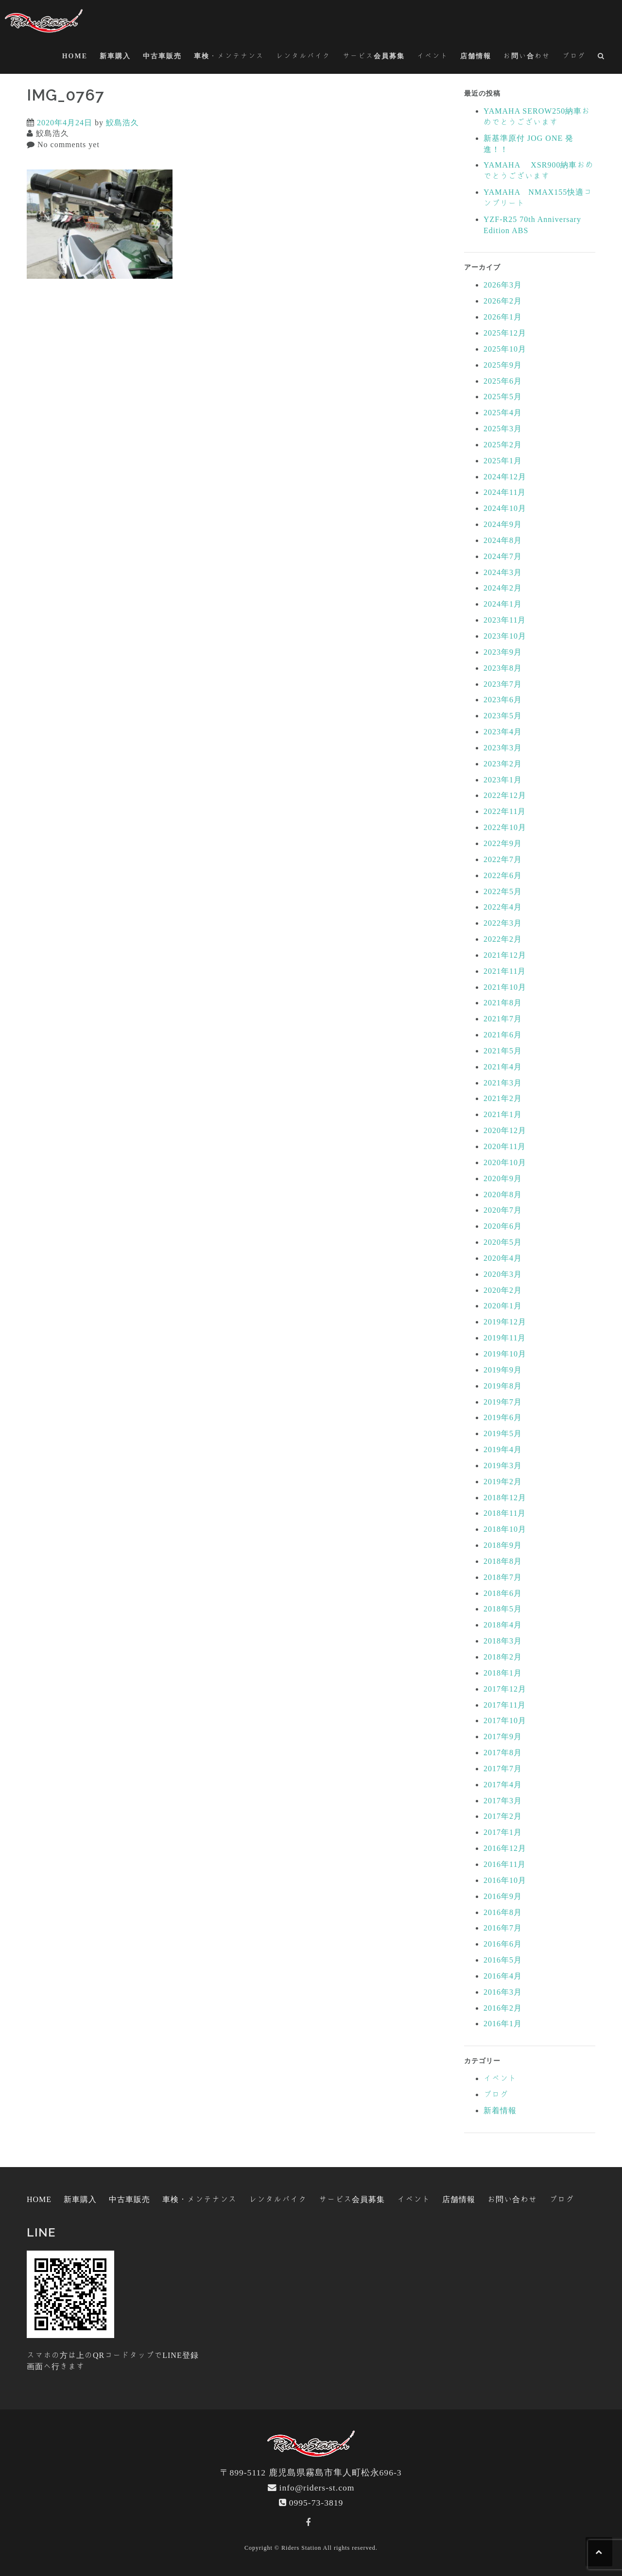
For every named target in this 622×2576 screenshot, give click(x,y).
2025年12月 (505, 333)
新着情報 (500, 2110)
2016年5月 (503, 1960)
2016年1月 (503, 2023)
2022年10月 (505, 827)
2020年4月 (503, 1258)
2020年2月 (503, 1290)
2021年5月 (503, 1050)
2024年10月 (505, 508)
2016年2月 (503, 2008)
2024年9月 (503, 524)
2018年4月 (503, 1624)
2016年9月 (503, 1896)
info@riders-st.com (317, 2487)
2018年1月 (503, 1673)
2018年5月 (503, 1608)
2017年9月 (503, 1736)
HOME (74, 55)
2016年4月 (503, 1976)
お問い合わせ (526, 55)
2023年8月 (503, 668)
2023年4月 (503, 731)
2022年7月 (503, 859)
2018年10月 (505, 1529)
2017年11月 (505, 1705)
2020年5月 (503, 1242)
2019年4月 (503, 1449)
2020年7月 (503, 1210)
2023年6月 (503, 699)
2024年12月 (505, 476)
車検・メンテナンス (229, 55)
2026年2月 (503, 301)
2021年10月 (505, 987)
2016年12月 (505, 1848)
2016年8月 (503, 1912)
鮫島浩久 (122, 122)
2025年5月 (503, 396)
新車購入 (115, 55)
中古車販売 (162, 55)
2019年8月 (503, 1386)
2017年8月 (503, 1752)
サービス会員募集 (374, 55)
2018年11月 (505, 1513)
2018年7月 (503, 1577)
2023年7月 (503, 684)
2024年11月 (505, 492)
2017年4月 (503, 1784)
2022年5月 (503, 891)
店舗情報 (475, 55)
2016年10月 (505, 1880)
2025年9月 (503, 365)
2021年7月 (503, 1018)
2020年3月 (503, 1274)
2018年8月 (503, 1561)
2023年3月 (503, 747)
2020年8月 (503, 1194)
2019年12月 (505, 1321)
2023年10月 (505, 636)
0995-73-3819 (316, 2502)
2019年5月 (503, 1433)
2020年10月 (505, 1162)
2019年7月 (503, 1402)
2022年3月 (503, 923)
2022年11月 (505, 811)
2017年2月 (503, 1816)
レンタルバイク (303, 55)
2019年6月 (503, 1417)
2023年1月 (503, 779)
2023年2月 (503, 763)
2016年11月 (505, 1864)
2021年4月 (503, 1066)
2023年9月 (503, 652)
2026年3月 (503, 284)
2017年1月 (503, 1832)
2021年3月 (503, 1082)
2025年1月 (503, 460)
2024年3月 (503, 572)
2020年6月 (503, 1226)
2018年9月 (503, 1545)
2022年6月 (503, 875)
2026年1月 (503, 317)
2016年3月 (503, 1992)
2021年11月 (505, 971)
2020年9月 (503, 1178)
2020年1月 (503, 1305)
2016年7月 (503, 1928)
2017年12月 (505, 1689)
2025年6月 (503, 381)
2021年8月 (503, 1002)
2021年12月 (505, 955)
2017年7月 (503, 1768)
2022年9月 (503, 843)
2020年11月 (505, 1146)
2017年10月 (505, 1720)
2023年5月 (503, 715)
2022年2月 (503, 939)
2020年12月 (505, 1130)
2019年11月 (505, 1337)
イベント (432, 55)
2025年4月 (503, 412)
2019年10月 (505, 1353)
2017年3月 (503, 1800)
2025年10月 (505, 349)
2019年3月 (503, 1465)
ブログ (574, 55)
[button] (601, 57)
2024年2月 (503, 588)
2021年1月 (503, 1114)
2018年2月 (503, 1657)
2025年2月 (503, 444)
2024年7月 (503, 556)
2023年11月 (505, 620)
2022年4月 (503, 907)
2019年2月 (503, 1481)
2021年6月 (503, 1034)
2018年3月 (503, 1640)
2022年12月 (505, 795)
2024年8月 (503, 540)
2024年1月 (503, 604)
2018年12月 (505, 1497)
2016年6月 (503, 1944)
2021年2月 (503, 1098)
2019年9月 (503, 1369)
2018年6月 (503, 1593)
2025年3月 (503, 428)
